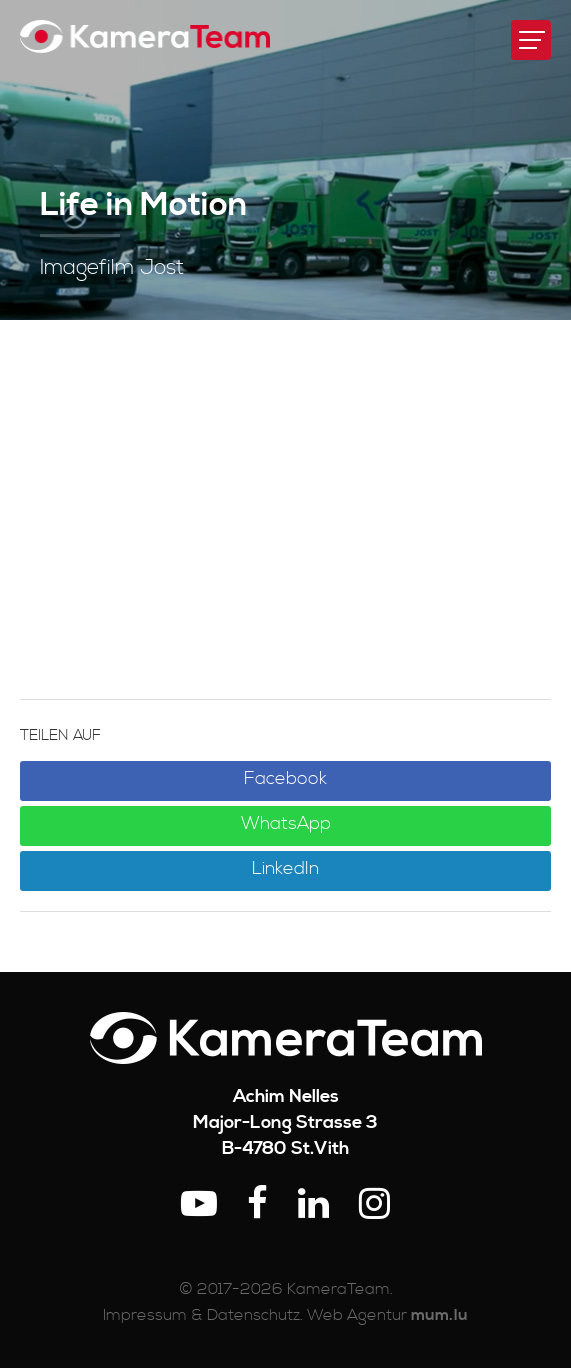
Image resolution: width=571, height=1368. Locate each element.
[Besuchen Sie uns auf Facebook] (257, 1205)
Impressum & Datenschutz (201, 1315)
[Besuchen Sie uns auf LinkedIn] (313, 1205)
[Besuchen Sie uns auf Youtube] (199, 1205)
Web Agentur (357, 1315)
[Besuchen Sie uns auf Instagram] (374, 1205)
